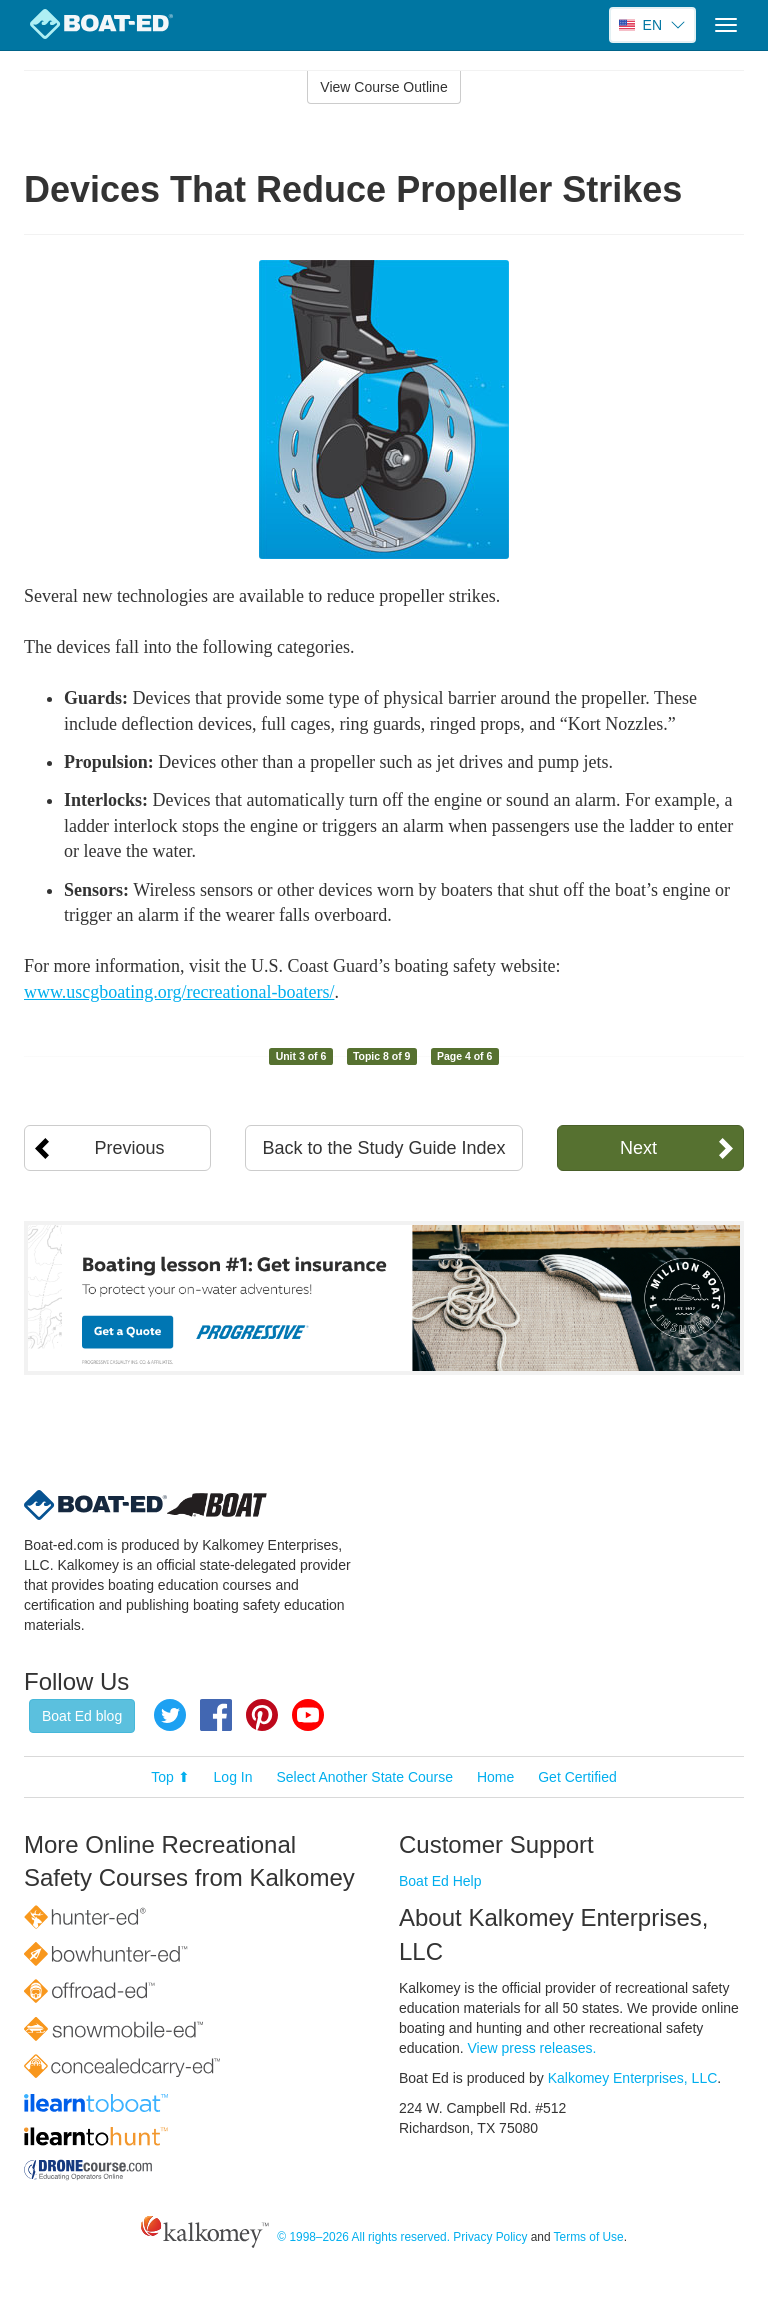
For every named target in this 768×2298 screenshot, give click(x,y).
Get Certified (577, 1777)
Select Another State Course (364, 1777)
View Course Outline (383, 87)
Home (495, 1777)
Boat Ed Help (440, 1881)
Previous (130, 1148)
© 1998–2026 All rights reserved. (363, 2237)
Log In (233, 1777)
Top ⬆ (170, 1777)
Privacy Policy (490, 2237)
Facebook (216, 1715)
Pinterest (262, 1715)
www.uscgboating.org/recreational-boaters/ (179, 992)
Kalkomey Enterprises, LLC (633, 2078)
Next (638, 1148)
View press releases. (532, 2048)
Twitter (170, 1715)
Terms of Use (589, 2237)
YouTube (308, 1715)
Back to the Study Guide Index (383, 1148)
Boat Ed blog (82, 1716)
